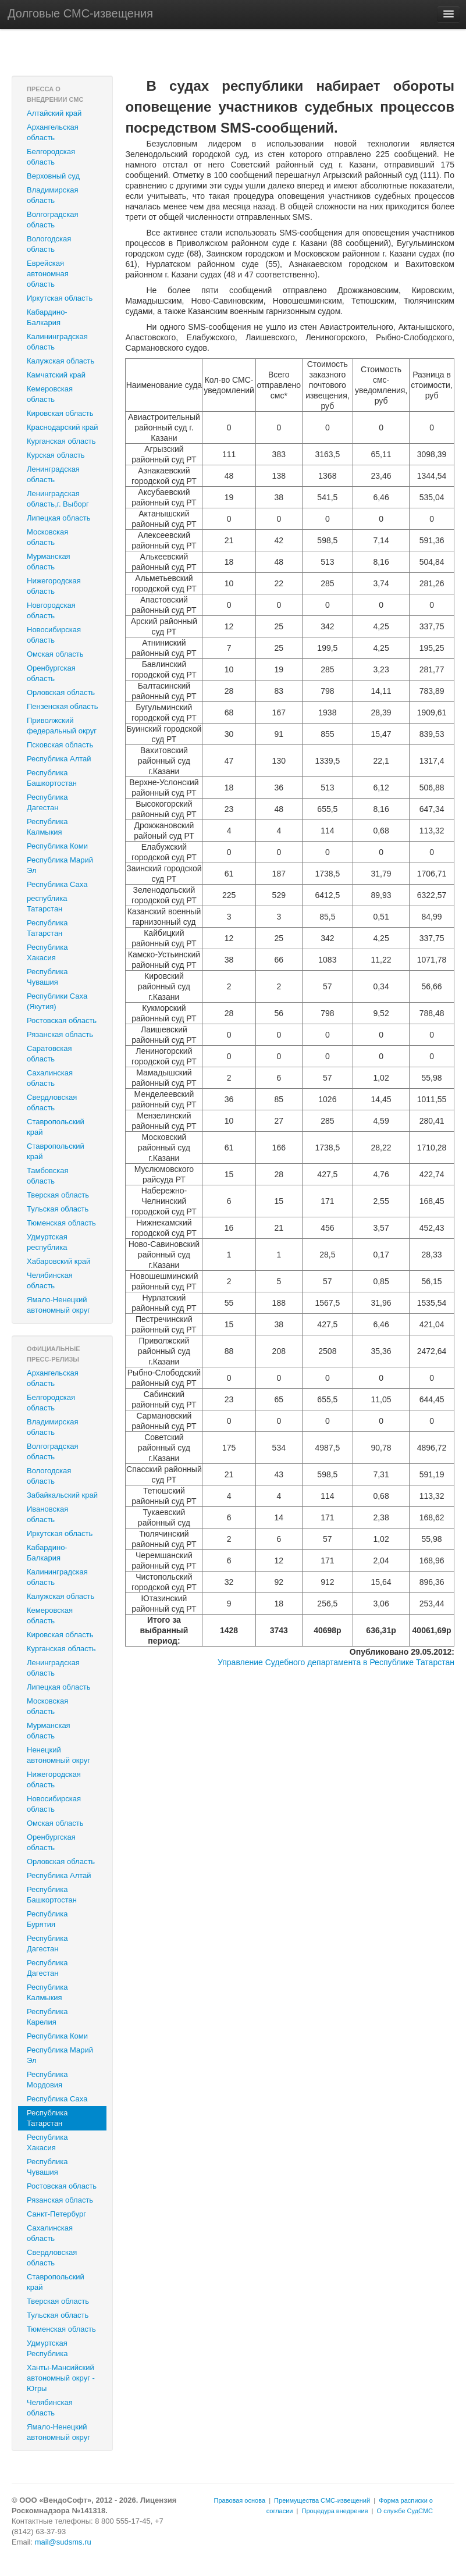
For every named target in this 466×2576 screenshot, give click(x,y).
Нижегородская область (54, 586)
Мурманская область (48, 561)
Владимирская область (53, 195)
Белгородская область (51, 156)
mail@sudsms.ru (63, 2542)
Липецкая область (59, 518)
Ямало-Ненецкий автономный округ (58, 1304)
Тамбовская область (48, 1175)
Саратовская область (49, 1053)
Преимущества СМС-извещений (322, 2500)
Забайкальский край (62, 1495)
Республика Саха (57, 884)
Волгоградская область (52, 219)
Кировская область (60, 413)
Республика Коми (57, 846)
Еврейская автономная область (48, 273)
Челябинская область (50, 1280)
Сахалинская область (50, 1078)
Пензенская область (62, 706)
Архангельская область (53, 132)
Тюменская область (61, 1222)
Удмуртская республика (47, 1242)
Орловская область (61, 692)
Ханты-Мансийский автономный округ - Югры (61, 2378)
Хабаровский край (58, 1261)
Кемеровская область (50, 394)
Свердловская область (52, 1102)
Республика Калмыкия (47, 826)
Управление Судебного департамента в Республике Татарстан (336, 1662)
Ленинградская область (53, 474)
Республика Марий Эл (60, 865)
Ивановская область (47, 1514)
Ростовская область (62, 1020)
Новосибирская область (54, 634)
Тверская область (58, 1195)
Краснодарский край (62, 427)
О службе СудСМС (405, 2510)
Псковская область (60, 744)
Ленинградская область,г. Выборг (58, 498)
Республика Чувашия (47, 976)
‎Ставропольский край (55, 1151)
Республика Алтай (59, 758)
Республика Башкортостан (52, 778)
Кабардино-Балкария (47, 317)
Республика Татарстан (47, 928)
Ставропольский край (55, 1126)
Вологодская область (49, 244)
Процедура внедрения (335, 2510)
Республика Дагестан (47, 802)
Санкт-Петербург (56, 2214)
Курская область (56, 455)
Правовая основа (239, 2500)
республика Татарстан (47, 903)
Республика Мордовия (47, 2079)
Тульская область (57, 1209)
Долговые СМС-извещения (80, 13)
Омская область (55, 654)
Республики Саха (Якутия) (57, 1001)
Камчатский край (56, 374)
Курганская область (61, 441)
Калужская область (60, 361)
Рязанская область (60, 1034)
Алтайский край (54, 113)
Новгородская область (51, 610)
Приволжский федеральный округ (62, 725)
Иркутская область (60, 298)
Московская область (47, 537)
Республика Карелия (47, 2016)
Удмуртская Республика (47, 2348)
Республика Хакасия (47, 952)
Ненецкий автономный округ (58, 1755)
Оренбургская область (51, 673)
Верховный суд (53, 176)
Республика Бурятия (47, 1919)
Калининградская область (57, 341)
